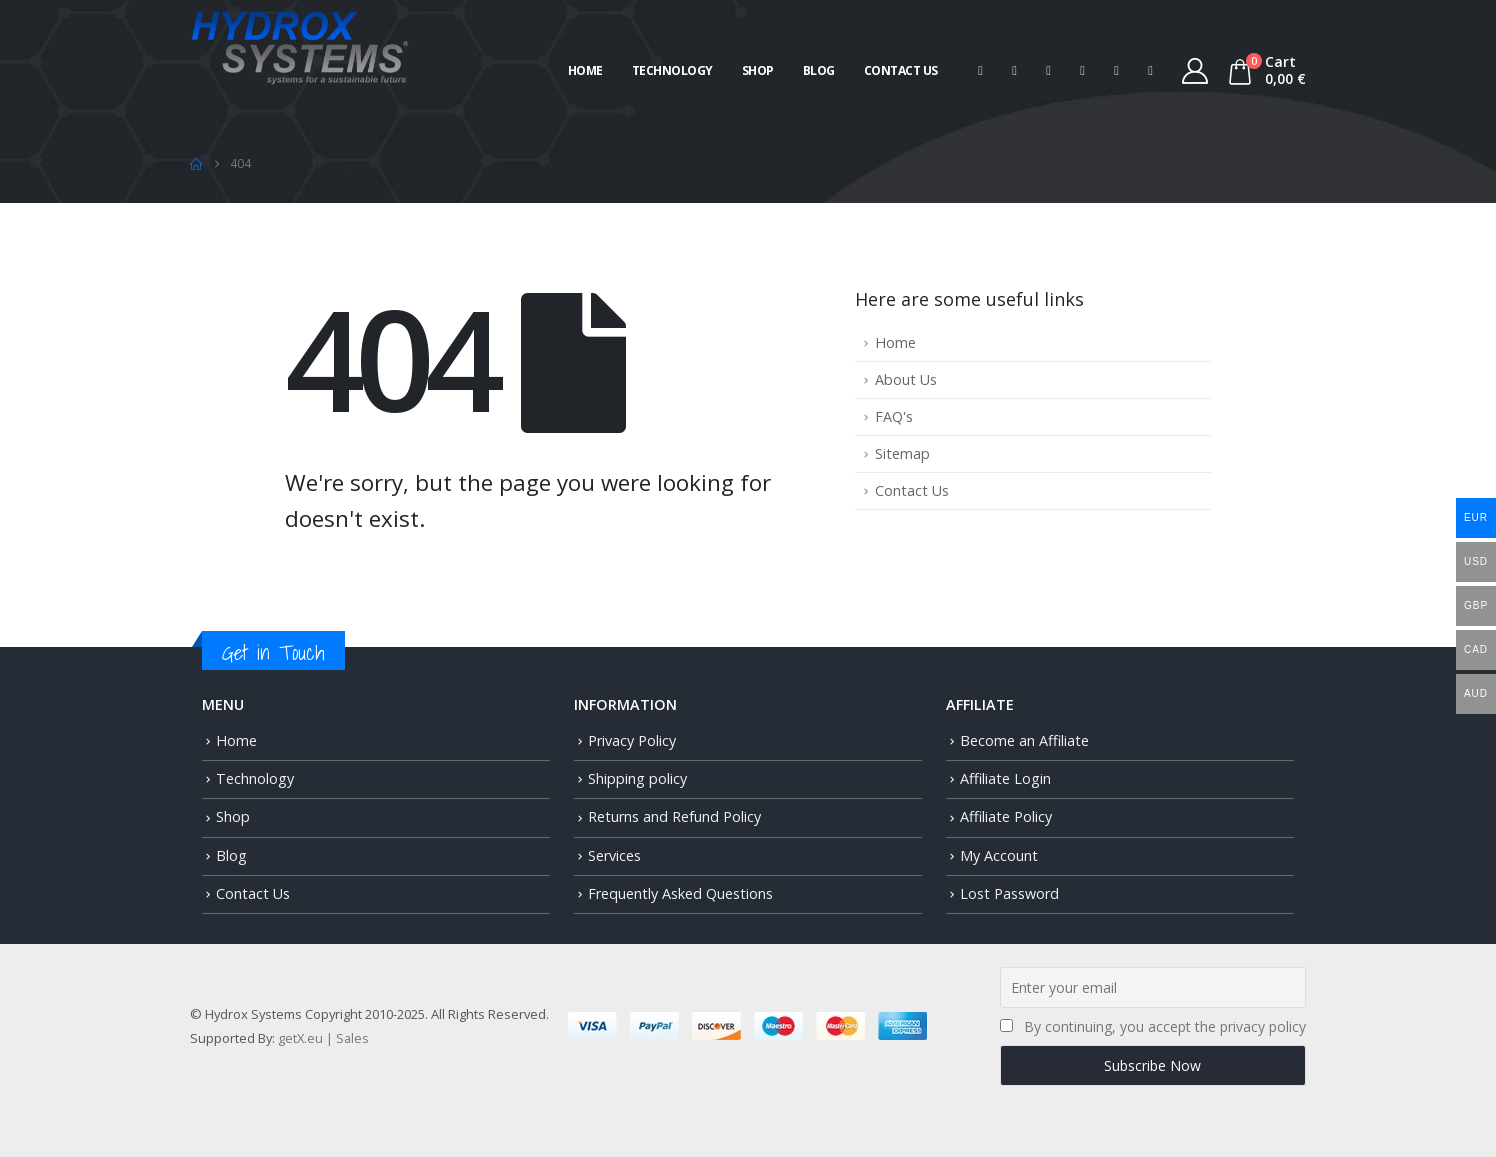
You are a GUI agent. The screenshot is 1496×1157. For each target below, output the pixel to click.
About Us (906, 379)
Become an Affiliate (1024, 740)
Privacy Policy (632, 740)
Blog (819, 70)
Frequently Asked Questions (680, 893)
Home (585, 70)
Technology (672, 70)
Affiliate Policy (1006, 816)
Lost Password (1009, 893)
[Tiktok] (1151, 71)
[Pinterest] (1049, 71)
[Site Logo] (300, 45)
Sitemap (902, 453)
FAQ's (894, 416)
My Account (999, 855)
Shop (758, 70)
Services (614, 855)
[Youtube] (1083, 71)
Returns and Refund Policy (674, 816)
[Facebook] (981, 71)
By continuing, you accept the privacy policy (1165, 1026)
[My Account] (1195, 71)
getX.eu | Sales (323, 1038)
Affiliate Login (1005, 778)
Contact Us (901, 70)
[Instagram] (1117, 71)
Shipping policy (637, 778)
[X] (1015, 71)
